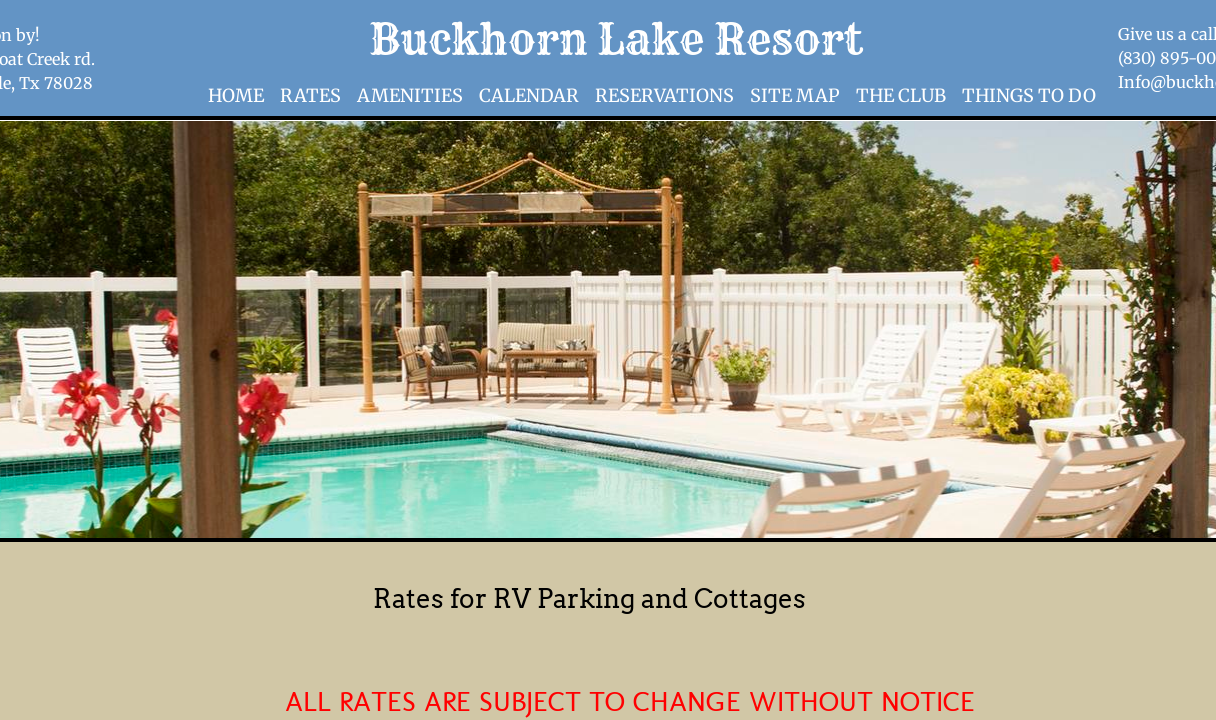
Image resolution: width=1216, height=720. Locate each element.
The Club (901, 95)
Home (236, 95)
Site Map (795, 95)
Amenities (410, 95)
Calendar (529, 95)
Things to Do (1029, 95)
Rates (310, 95)
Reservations (664, 95)
